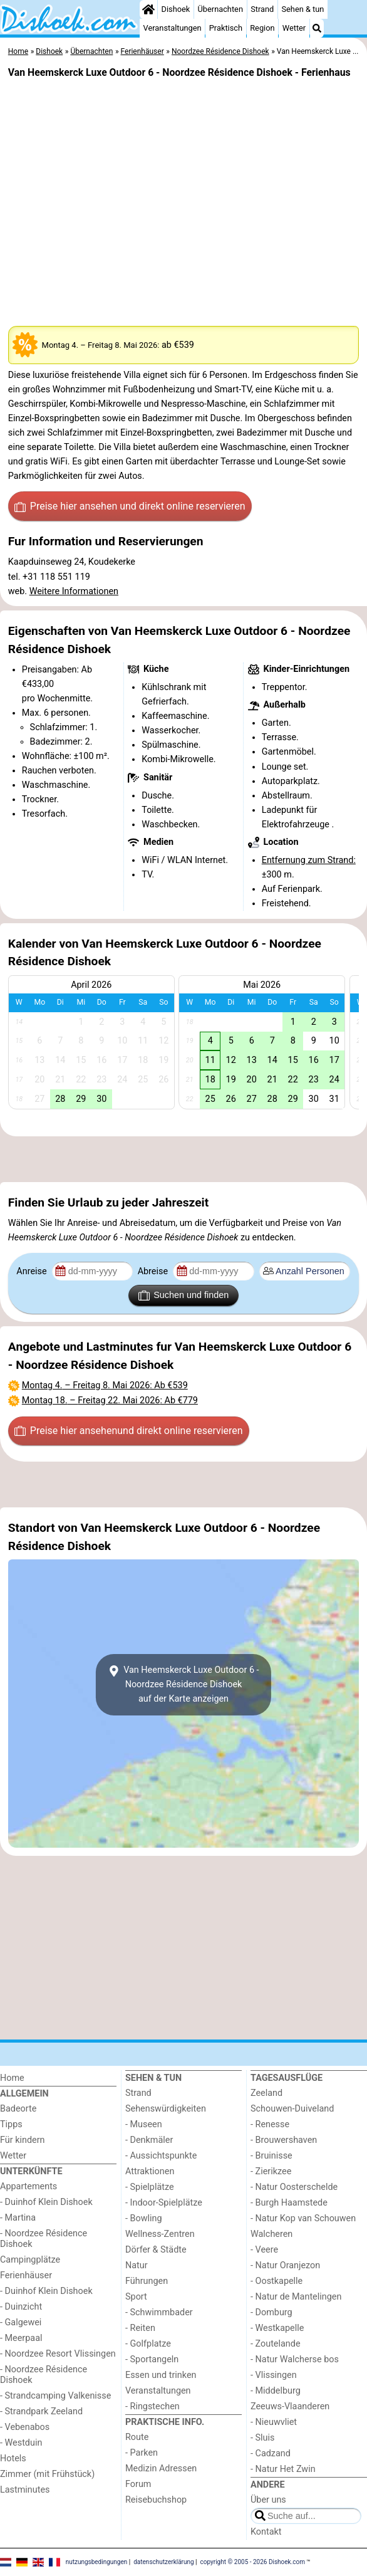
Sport (136, 2296)
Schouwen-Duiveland (292, 2108)
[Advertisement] (183, 1159)
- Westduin (21, 2442)
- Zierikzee (271, 2171)
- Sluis (262, 2437)
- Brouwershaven (284, 2140)
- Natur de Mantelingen (296, 2296)
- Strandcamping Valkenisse (55, 2395)
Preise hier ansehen (129, 506)
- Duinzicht (21, 2306)
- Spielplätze (149, 2187)
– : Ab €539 (105, 1385)
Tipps (11, 2124)
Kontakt (266, 2531)
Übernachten (220, 9)
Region (262, 28)
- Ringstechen (152, 2406)
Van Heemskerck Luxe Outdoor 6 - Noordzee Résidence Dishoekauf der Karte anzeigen (183, 1684)
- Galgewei (20, 2322)
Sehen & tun (302, 9)
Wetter (294, 28)
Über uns (268, 2500)
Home (12, 2078)
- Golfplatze (148, 2343)
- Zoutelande (276, 2343)
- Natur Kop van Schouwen (303, 2218)
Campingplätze (30, 2259)
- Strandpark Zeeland (41, 2411)
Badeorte (18, 2108)
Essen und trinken (161, 2375)
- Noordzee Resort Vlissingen (58, 2353)
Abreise (154, 1271)
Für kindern (22, 2140)
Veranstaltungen (172, 28)
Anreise (32, 1271)
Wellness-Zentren (160, 2234)
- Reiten (140, 2328)
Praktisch (225, 28)
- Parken (141, 2453)
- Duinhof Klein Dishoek (46, 2202)
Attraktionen (149, 2171)
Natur (136, 2265)
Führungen (146, 2281)
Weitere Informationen (73, 591)
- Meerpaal (21, 2338)
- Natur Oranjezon (285, 2265)
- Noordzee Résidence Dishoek (43, 2238)
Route (136, 2437)
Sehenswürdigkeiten (165, 2108)
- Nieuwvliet (274, 2422)
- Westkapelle (277, 2328)
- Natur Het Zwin (283, 2469)
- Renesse (270, 2124)
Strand (262, 9)
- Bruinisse (271, 2155)
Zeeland (266, 2093)
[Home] (148, 9)
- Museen (143, 2124)
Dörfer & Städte (156, 2249)
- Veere (264, 2249)
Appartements (28, 2186)
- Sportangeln (151, 2359)
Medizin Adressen (161, 2468)
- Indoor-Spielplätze (163, 2202)
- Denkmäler (149, 2140)
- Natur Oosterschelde (294, 2187)
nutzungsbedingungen (97, 2561)
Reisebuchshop (156, 2500)
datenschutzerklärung (163, 2561)
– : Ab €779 (110, 1400)
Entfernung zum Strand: (309, 860)
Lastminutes (24, 2489)
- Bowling (143, 2218)
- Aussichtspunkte (161, 2155)
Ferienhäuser (26, 2275)
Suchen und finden (183, 1295)
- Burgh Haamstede (289, 2202)
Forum (138, 2484)
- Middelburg (276, 2390)
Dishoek (176, 9)
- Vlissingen (274, 2375)
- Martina (18, 2217)
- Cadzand (271, 2453)
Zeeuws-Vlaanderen (290, 2406)
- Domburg (271, 2312)
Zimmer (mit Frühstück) (47, 2474)
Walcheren (271, 2234)
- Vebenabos (24, 2427)
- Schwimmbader (159, 2312)
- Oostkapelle (276, 2281)
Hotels (13, 2458)
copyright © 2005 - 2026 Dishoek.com (253, 2561)
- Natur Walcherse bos (295, 2359)
